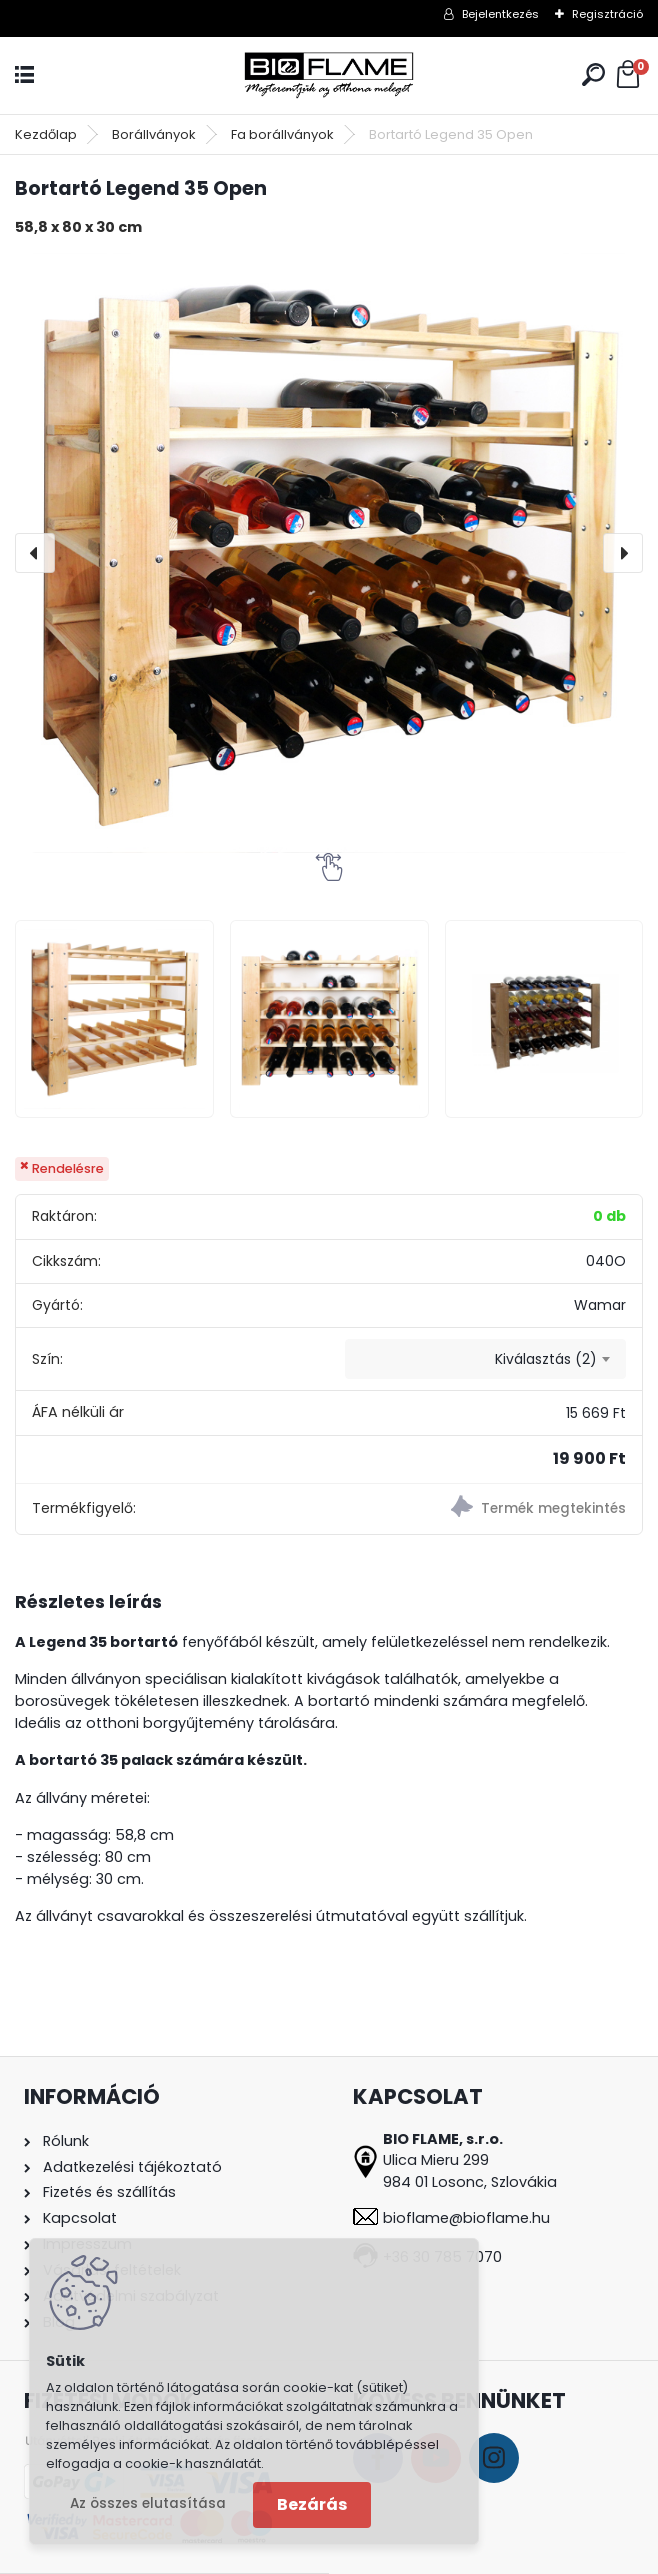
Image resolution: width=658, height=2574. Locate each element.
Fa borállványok (282, 134)
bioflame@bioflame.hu (466, 2218)
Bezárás (312, 2504)
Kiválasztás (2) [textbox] (546, 1359)
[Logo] (329, 75)
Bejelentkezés (500, 14)
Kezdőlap (46, 134)
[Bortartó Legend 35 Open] (329, 553)
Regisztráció (607, 14)
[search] (593, 74)
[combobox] (485, 1359)
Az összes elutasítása (148, 2503)
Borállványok (154, 134)
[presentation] (35, 553)
